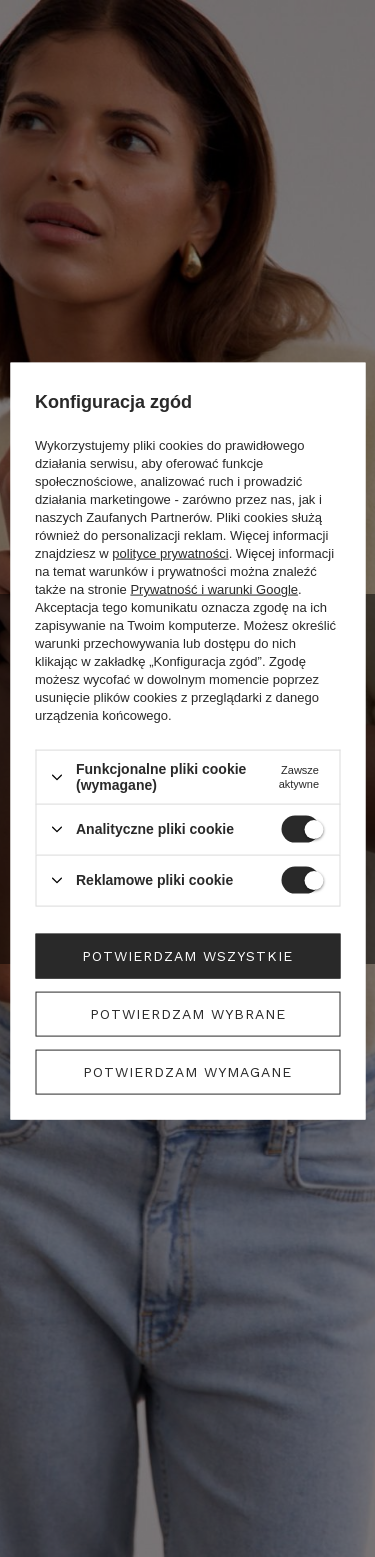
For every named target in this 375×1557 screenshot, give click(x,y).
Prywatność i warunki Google (214, 589)
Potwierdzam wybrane (188, 1014)
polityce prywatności (170, 553)
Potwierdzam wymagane (187, 1072)
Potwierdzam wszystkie (187, 956)
